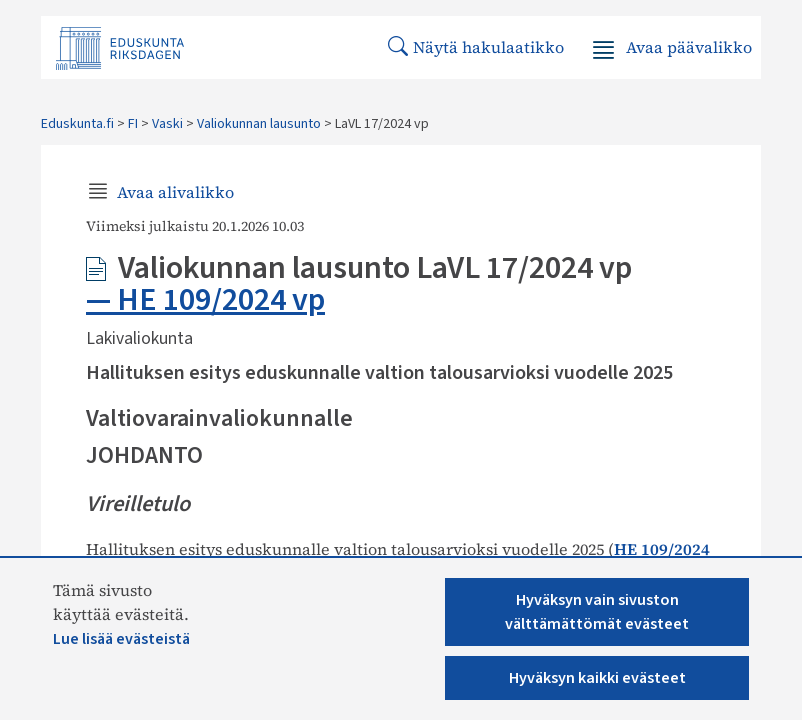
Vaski (167, 124)
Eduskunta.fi (77, 124)
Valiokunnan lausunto (259, 124)
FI (133, 124)
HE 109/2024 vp (221, 300)
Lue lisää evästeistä (121, 639)
